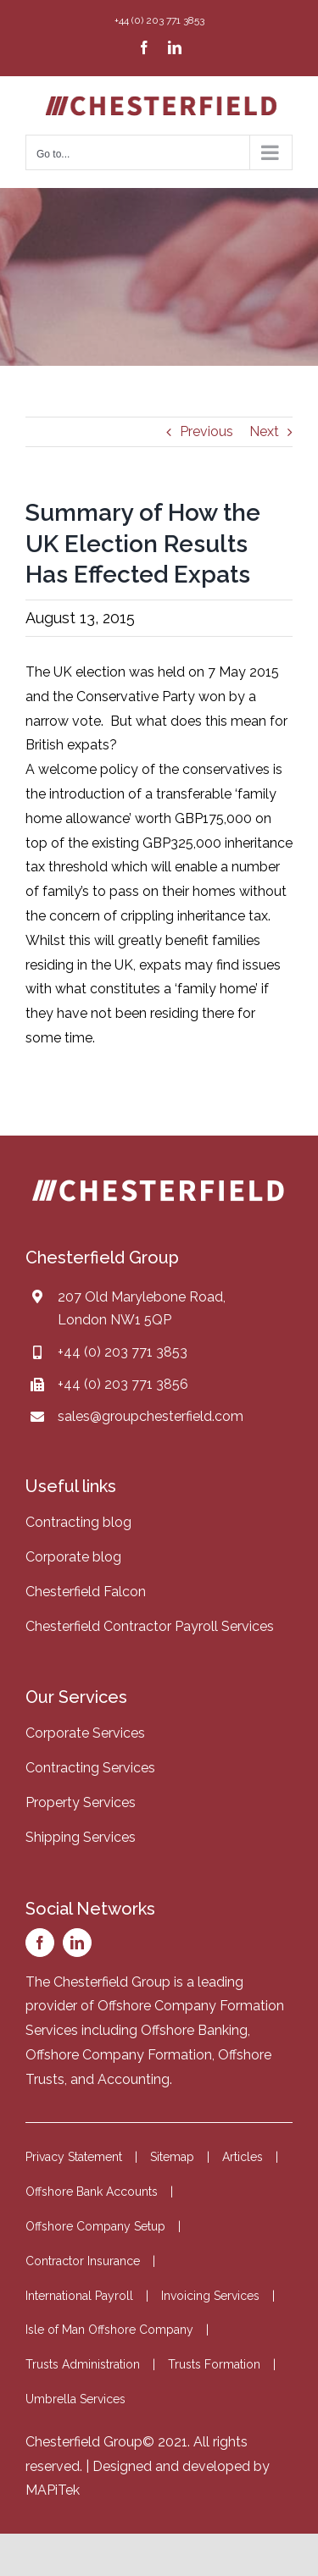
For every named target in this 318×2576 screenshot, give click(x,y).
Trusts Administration (82, 2364)
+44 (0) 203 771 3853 (122, 1352)
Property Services (80, 1802)
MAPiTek (52, 2490)
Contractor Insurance (82, 2261)
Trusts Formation (214, 2364)
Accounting (134, 2079)
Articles (242, 2157)
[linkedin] (77, 1942)
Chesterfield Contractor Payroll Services (149, 1626)
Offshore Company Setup (95, 2226)
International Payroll (79, 2295)
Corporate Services (85, 1733)
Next (264, 431)
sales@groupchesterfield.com (150, 1416)
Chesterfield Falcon (85, 1592)
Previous (206, 431)
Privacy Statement (73, 2157)
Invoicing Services (210, 2295)
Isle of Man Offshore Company (109, 2329)
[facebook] (39, 1942)
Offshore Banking (194, 2030)
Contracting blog (78, 1522)
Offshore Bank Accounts (91, 2191)
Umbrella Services (75, 2399)
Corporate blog (73, 1557)
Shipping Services (80, 1837)
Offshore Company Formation (118, 2055)
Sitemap (172, 2157)
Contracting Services (90, 1768)
